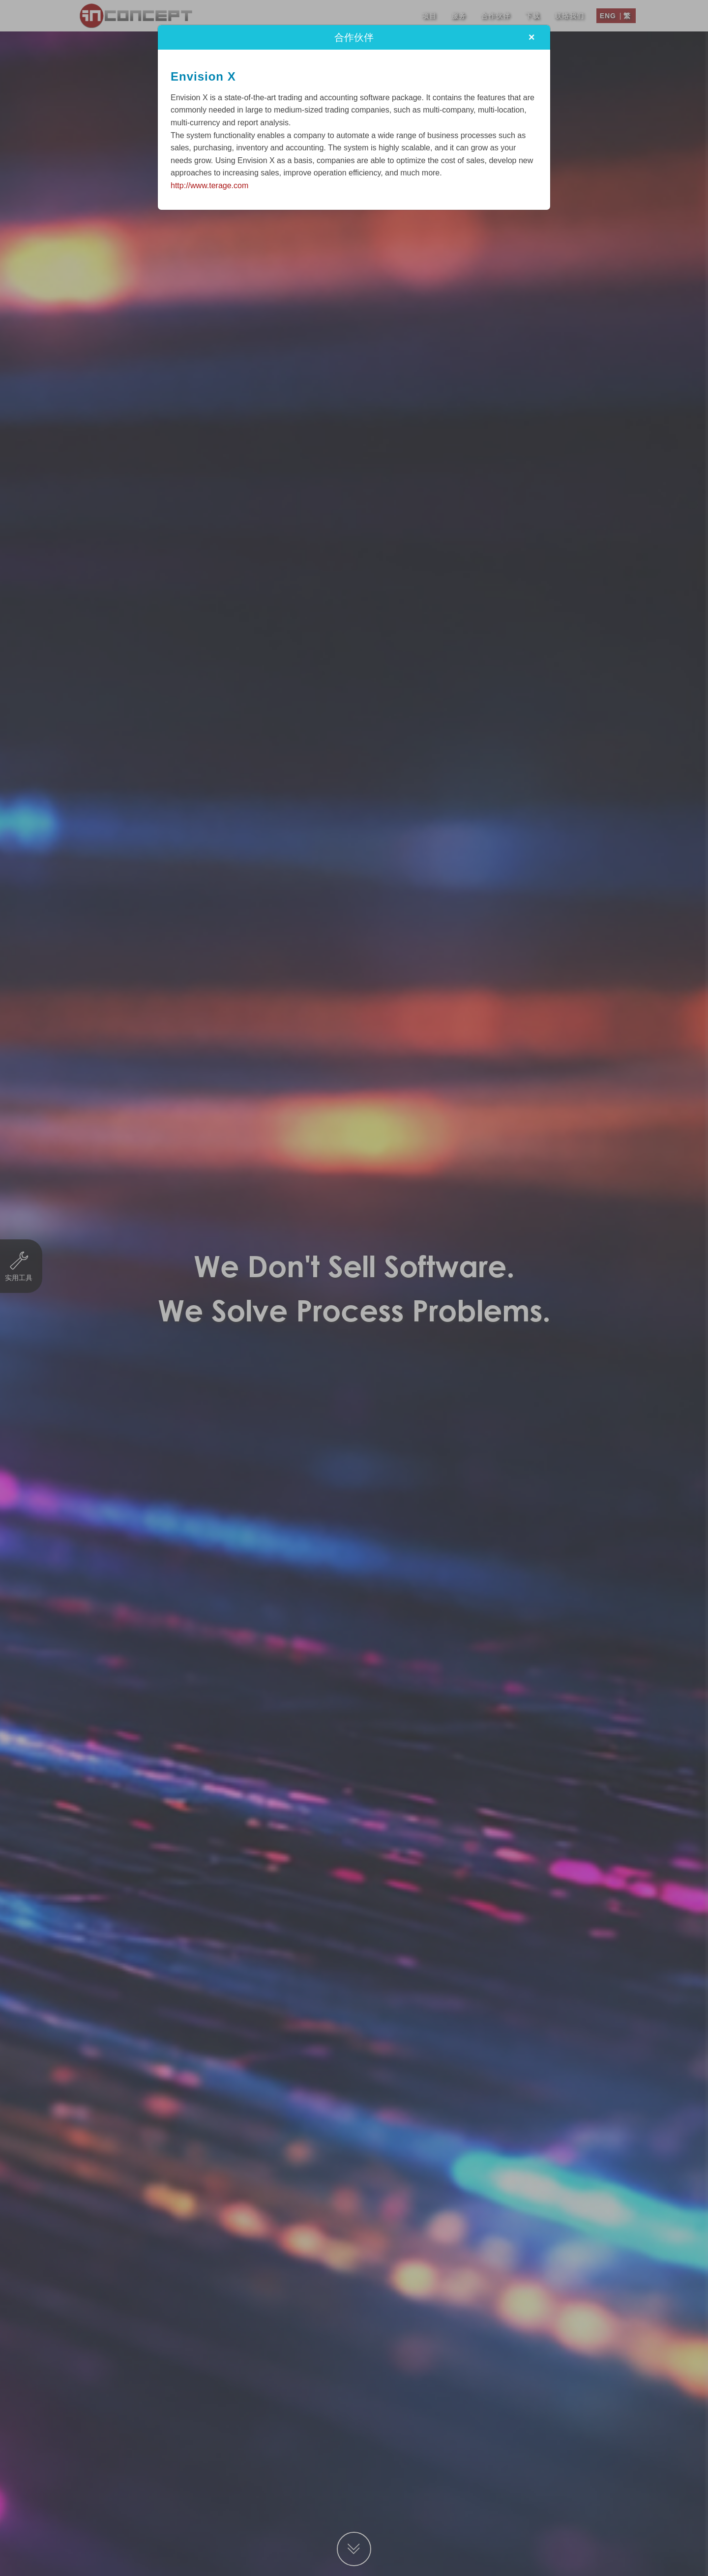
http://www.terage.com (209, 185)
